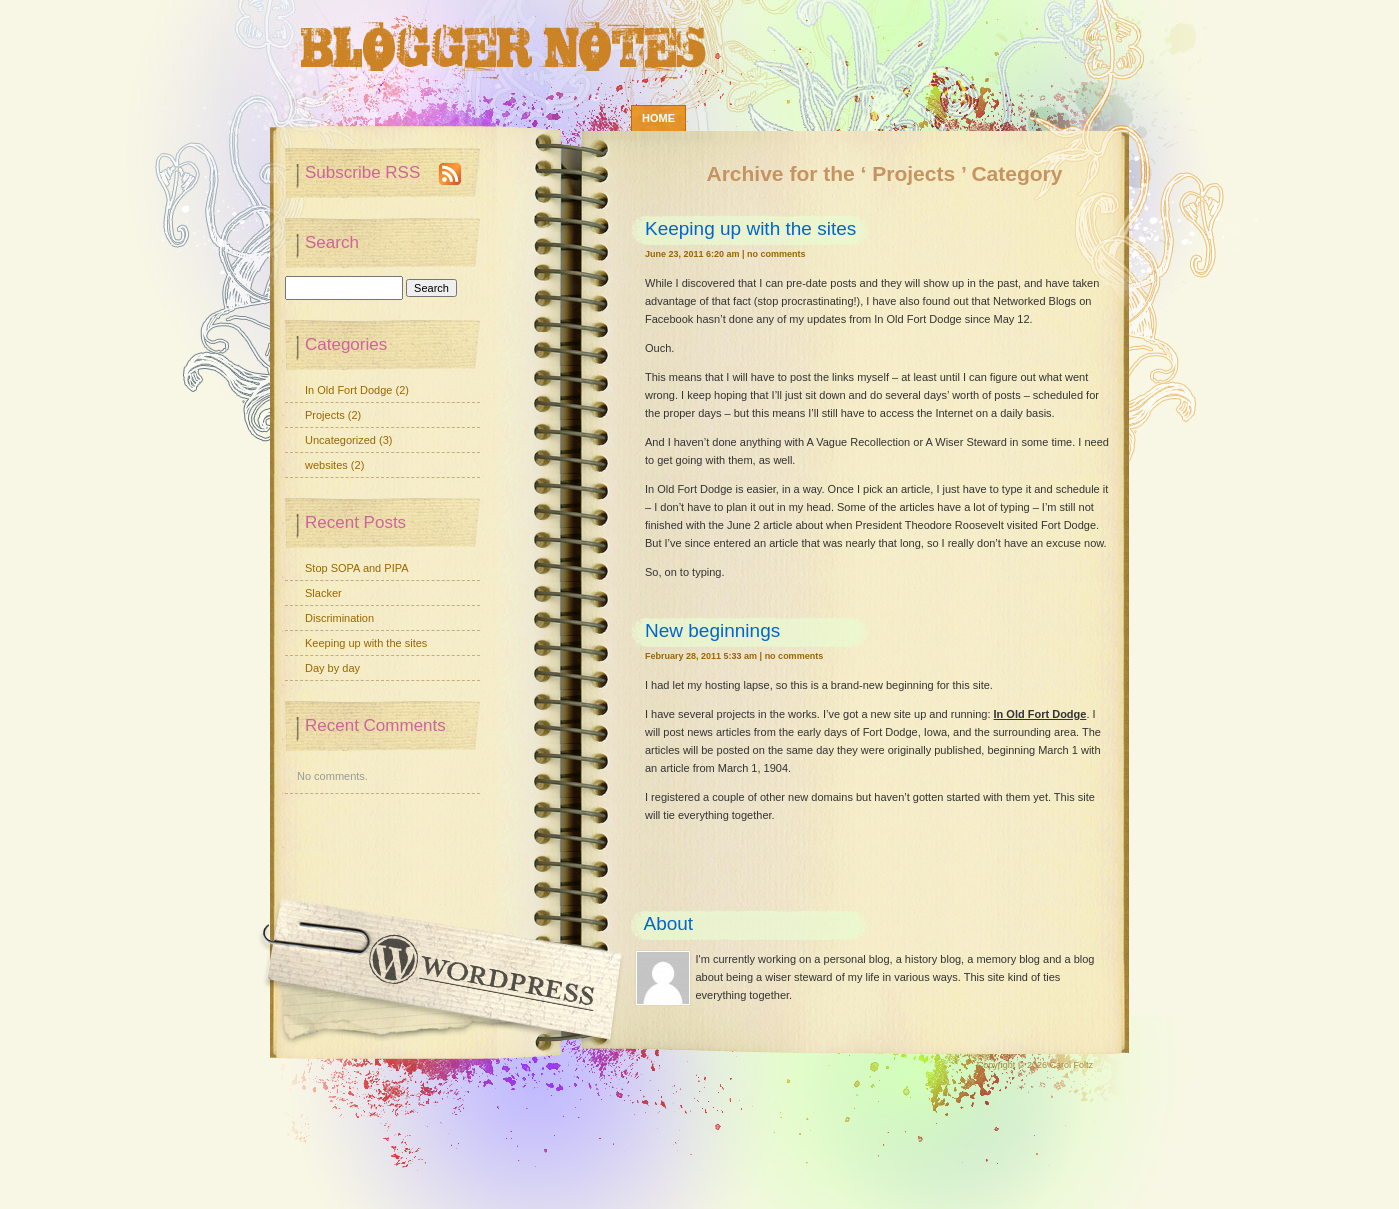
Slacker (323, 593)
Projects (325, 415)
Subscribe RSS (362, 172)
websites (326, 465)
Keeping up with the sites (750, 228)
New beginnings (712, 630)
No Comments (776, 254)
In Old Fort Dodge (1040, 714)
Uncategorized (340, 440)
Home (658, 118)
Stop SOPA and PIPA (357, 568)
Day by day (332, 668)
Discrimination (339, 618)
